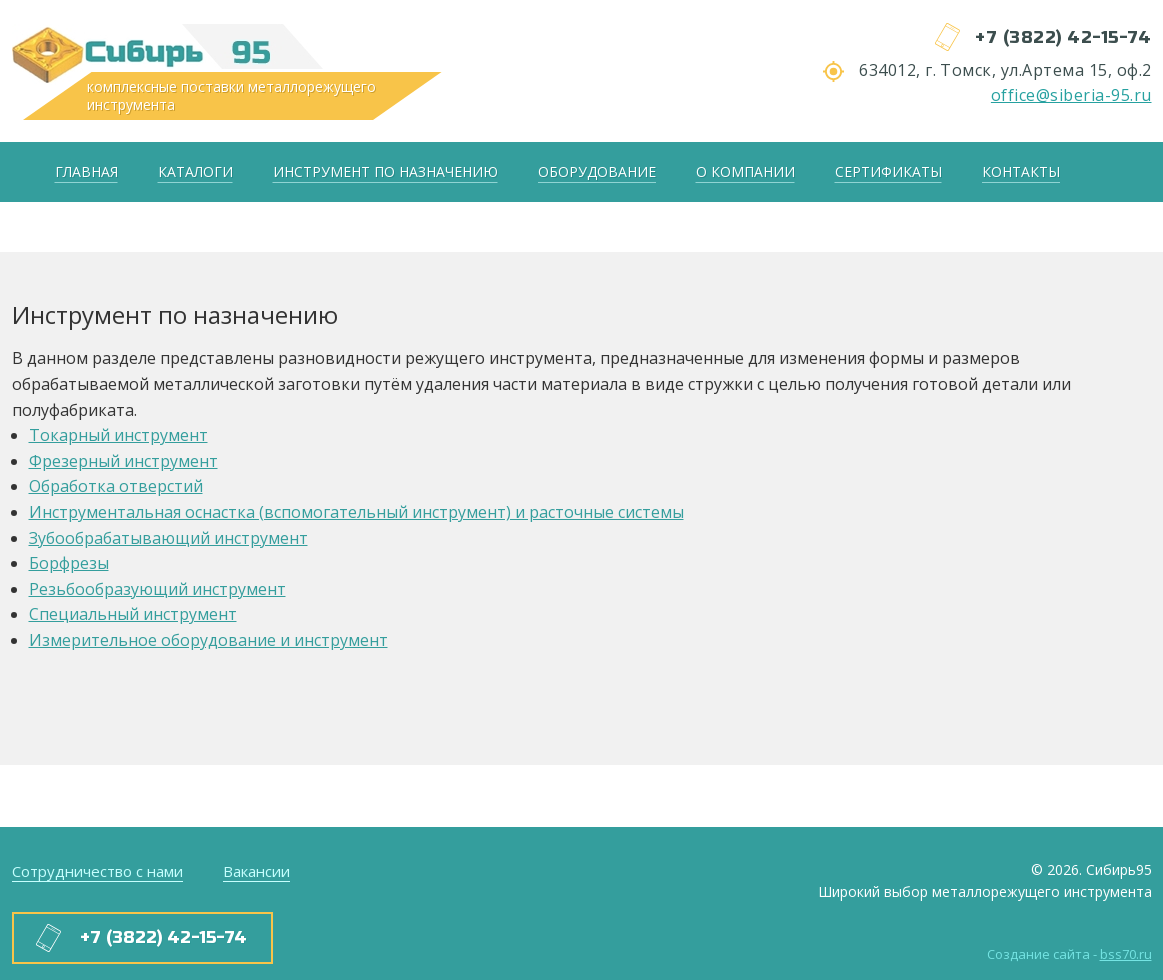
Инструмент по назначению (385, 171)
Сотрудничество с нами (97, 871)
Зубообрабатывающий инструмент (168, 538)
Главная (86, 171)
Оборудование (597, 171)
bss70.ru (1126, 954)
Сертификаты (888, 171)
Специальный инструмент (133, 614)
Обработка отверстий (116, 486)
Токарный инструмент (118, 435)
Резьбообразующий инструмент (157, 589)
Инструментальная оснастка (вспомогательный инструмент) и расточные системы (356, 512)
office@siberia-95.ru (1071, 95)
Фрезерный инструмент (123, 461)
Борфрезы (69, 563)
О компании (745, 171)
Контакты (1021, 171)
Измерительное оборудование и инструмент (208, 640)
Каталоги (195, 171)
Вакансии (256, 871)
